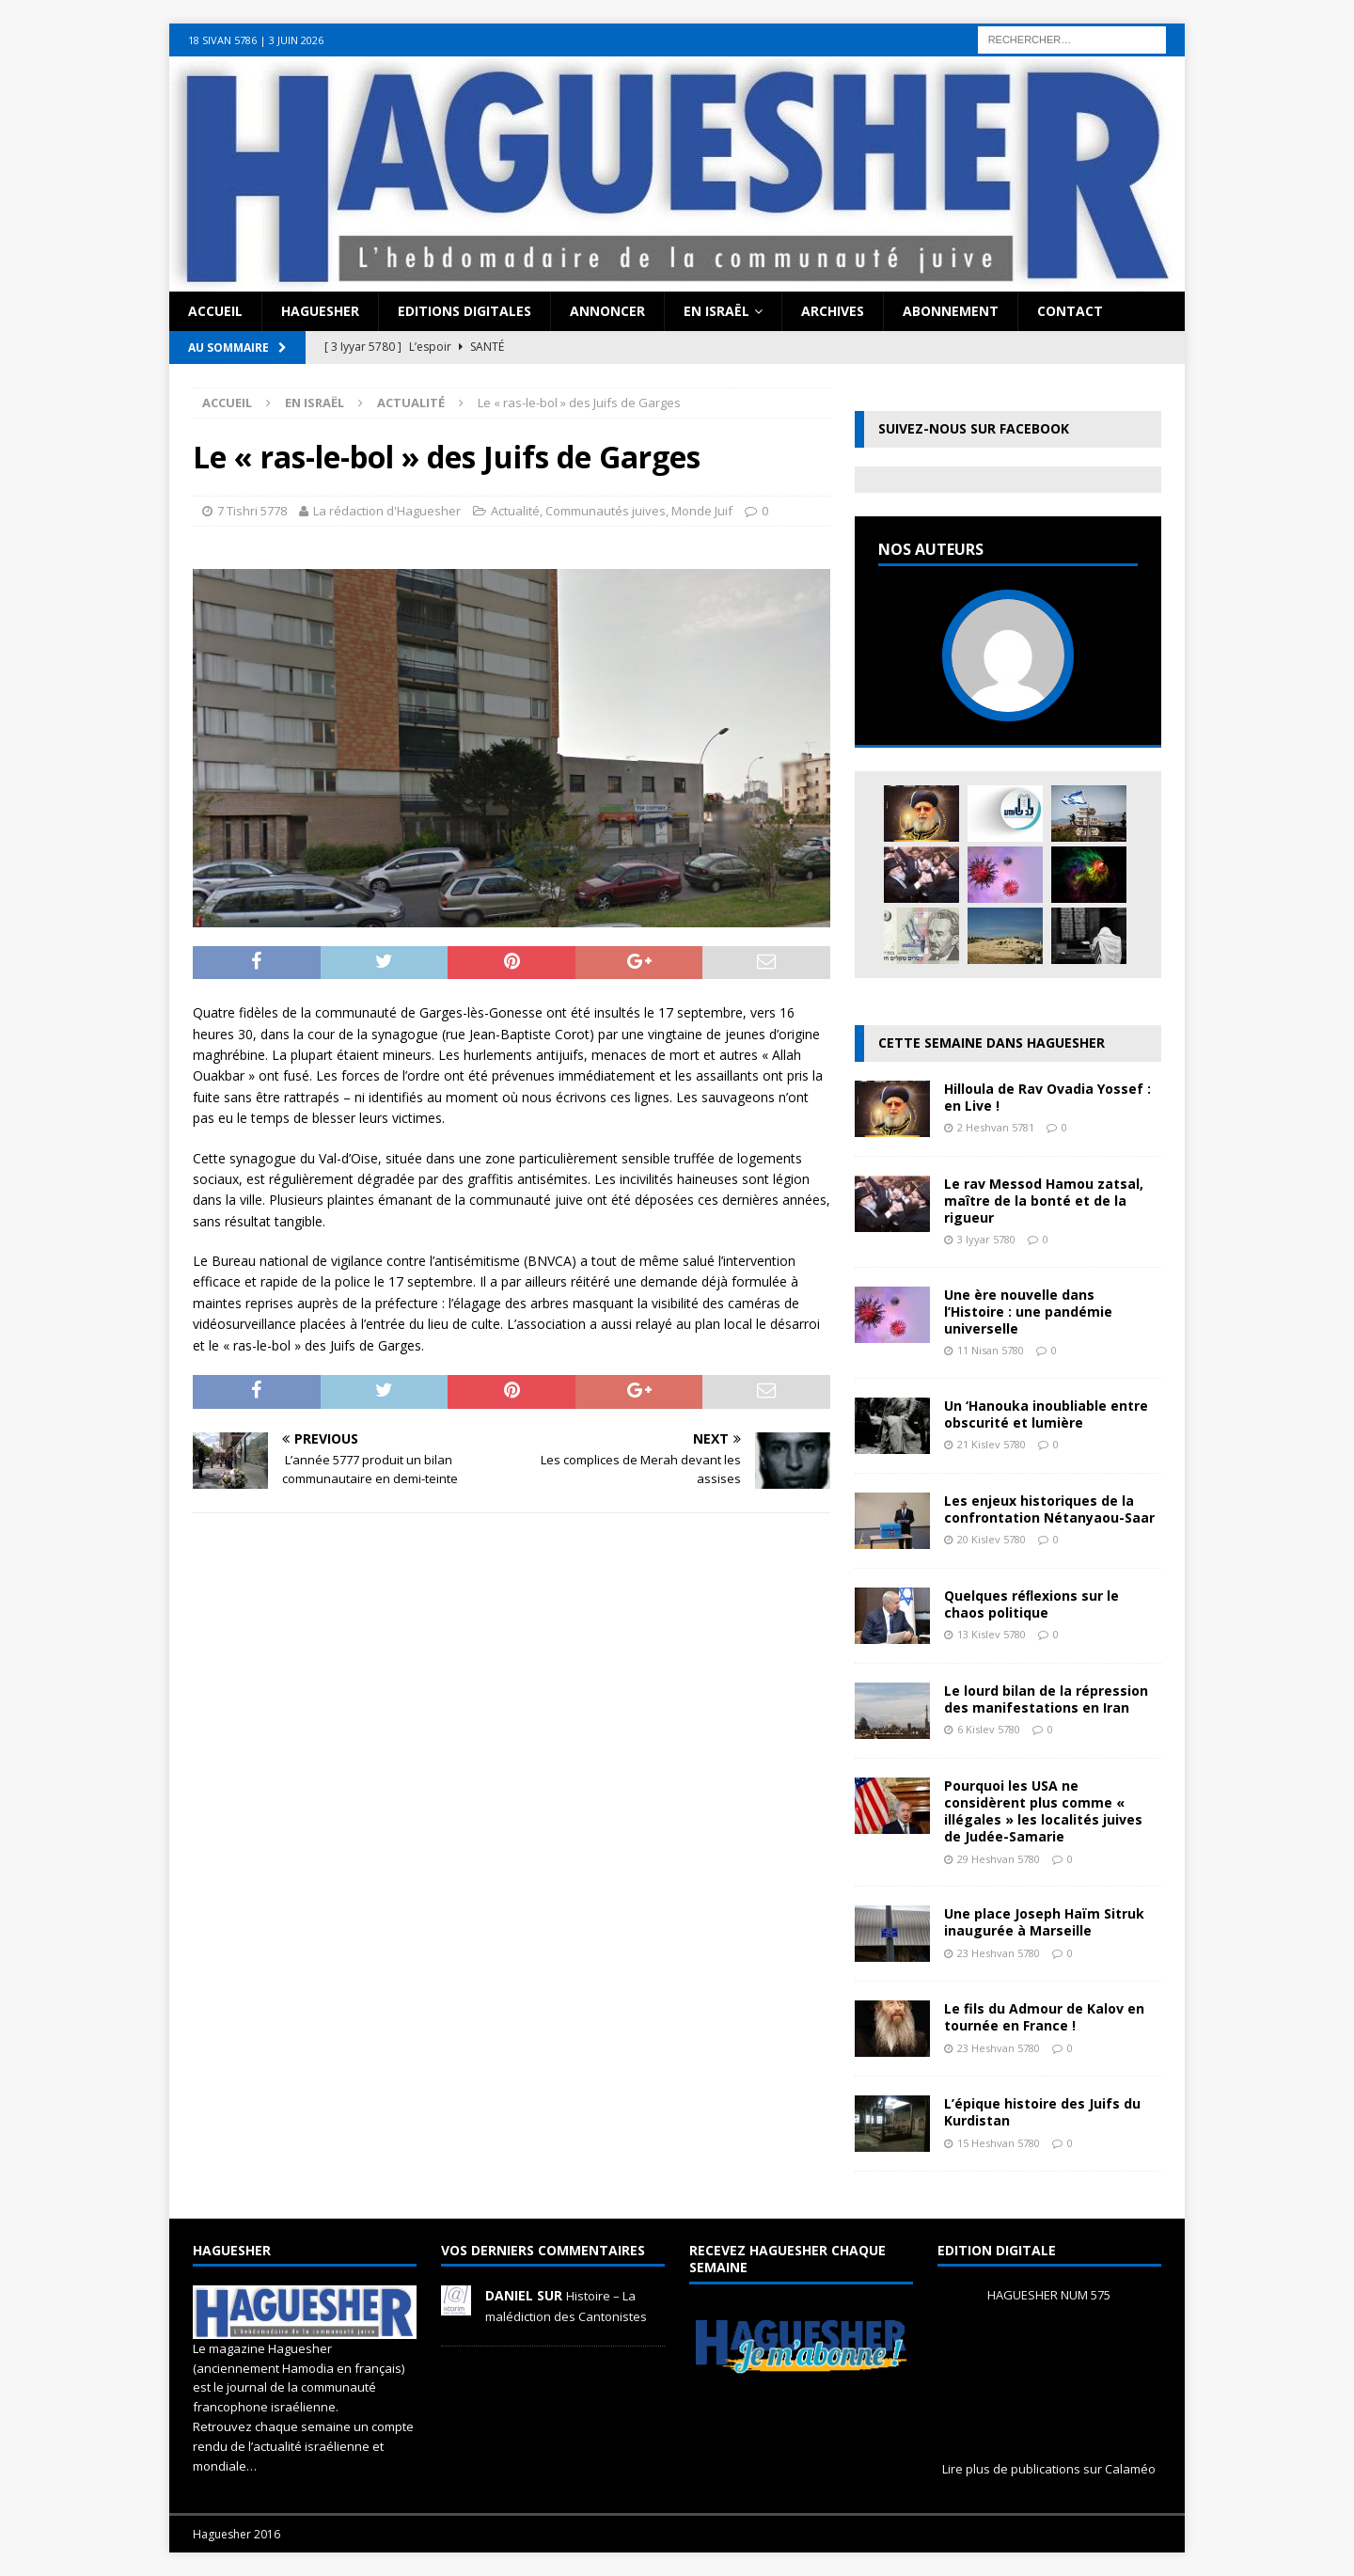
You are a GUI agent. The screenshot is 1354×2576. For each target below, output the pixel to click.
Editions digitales (464, 311)
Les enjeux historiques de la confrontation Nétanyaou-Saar (1049, 1509)
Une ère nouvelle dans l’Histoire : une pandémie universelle (1028, 1311)
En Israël (716, 311)
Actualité (515, 510)
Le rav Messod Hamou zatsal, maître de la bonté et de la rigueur (1043, 1200)
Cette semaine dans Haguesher (991, 1042)
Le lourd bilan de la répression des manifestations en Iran (1046, 1699)
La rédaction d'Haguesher (387, 510)
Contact (1070, 311)
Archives (832, 311)
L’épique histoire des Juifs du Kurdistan (1042, 2111)
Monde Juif (701, 510)
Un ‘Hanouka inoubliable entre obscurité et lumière (1046, 1414)
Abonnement (951, 311)
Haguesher (320, 311)
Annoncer (607, 311)
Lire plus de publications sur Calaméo (1049, 2468)
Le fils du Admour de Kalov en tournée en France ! (1044, 2016)
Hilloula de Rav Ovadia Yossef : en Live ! (1047, 1097)
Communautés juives (605, 510)
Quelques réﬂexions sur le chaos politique (1032, 1604)
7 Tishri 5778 (252, 510)
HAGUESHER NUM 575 (1048, 2294)
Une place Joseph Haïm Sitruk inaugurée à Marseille (1044, 1921)
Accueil (215, 311)
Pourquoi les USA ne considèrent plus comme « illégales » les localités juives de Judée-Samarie (1043, 1811)
